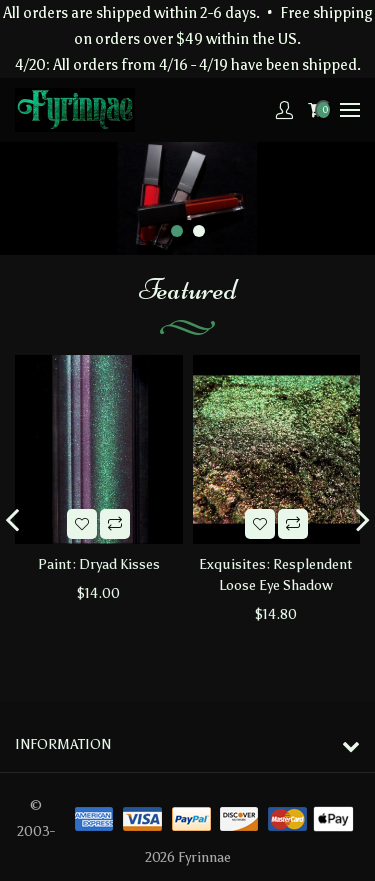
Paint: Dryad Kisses (99, 564)
